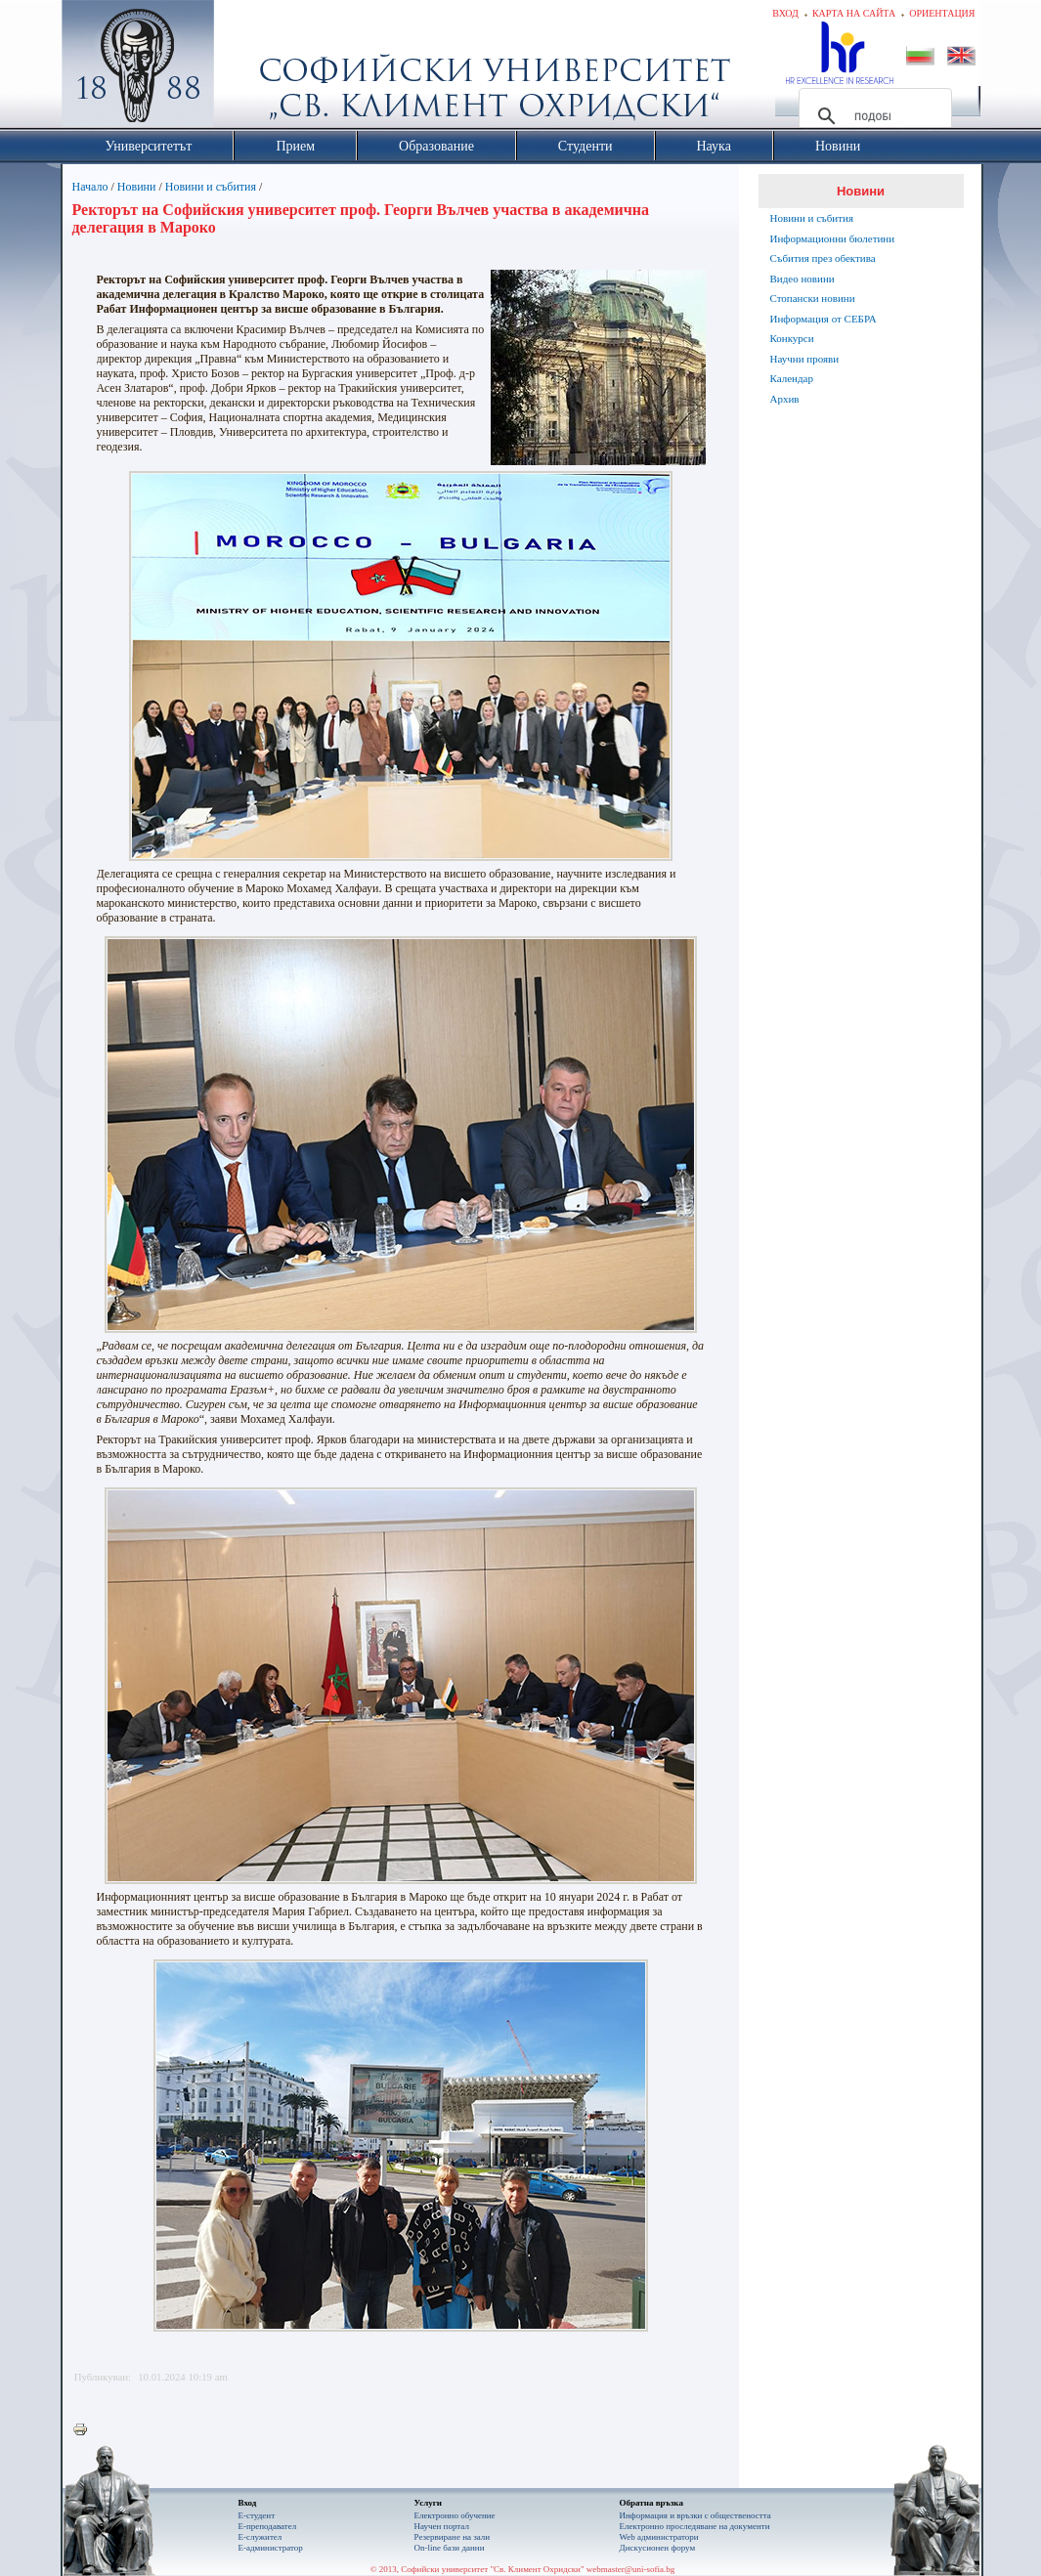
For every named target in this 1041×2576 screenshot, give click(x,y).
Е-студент (257, 2515)
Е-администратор (271, 2548)
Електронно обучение (455, 2515)
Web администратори (659, 2537)
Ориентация (942, 13)
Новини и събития (210, 186)
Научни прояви (805, 359)
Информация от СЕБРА (823, 318)
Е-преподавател (268, 2526)
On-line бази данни (449, 2548)
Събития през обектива (823, 258)
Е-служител (260, 2537)
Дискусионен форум (658, 2548)
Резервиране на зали (452, 2537)
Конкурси (792, 338)
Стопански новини (812, 298)
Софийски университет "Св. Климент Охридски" (247, 68)
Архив (785, 399)
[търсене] (872, 116)
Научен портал (441, 2526)
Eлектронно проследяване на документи (695, 2526)
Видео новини (802, 278)
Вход (785, 13)
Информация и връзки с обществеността (695, 2515)
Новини (136, 186)
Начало (90, 186)
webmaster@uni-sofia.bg (630, 2569)
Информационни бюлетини (832, 238)
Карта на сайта (853, 13)
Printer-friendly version (85, 2430)
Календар (791, 378)
